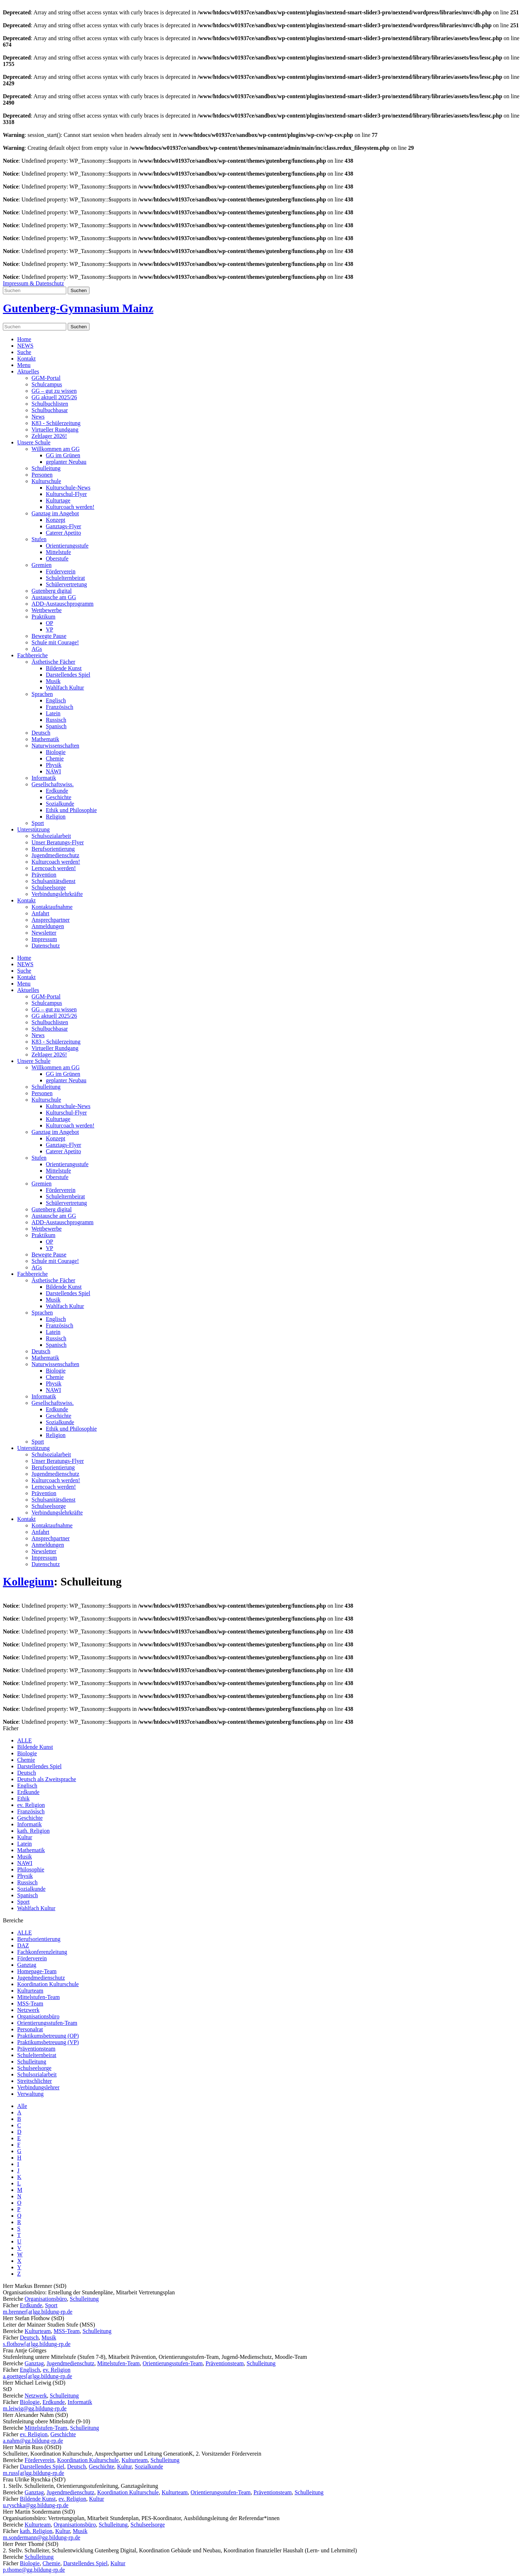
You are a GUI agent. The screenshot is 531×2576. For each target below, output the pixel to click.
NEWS (25, 346)
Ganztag (26, 1965)
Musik (53, 681)
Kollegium (28, 1581)
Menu (23, 365)
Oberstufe (57, 558)
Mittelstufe (58, 552)
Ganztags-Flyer (63, 526)
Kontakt (26, 359)
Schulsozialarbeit (51, 836)
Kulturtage (58, 500)
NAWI (53, 771)
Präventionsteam (36, 2049)
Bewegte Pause (49, 636)
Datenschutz (46, 946)
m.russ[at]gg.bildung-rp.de (33, 2473)
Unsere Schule (33, 442)
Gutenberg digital (52, 591)
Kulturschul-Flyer (66, 494)
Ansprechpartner (51, 920)
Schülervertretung (66, 584)
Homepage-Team (37, 1971)
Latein (53, 713)
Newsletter (44, 933)
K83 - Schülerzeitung (56, 423)
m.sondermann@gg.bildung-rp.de (41, 2537)
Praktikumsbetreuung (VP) (48, 2042)
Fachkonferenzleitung (42, 1952)
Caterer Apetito (63, 533)
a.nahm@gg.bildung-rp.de (33, 2441)
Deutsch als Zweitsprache (46, 1779)
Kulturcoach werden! (70, 507)
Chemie (55, 758)
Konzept (55, 520)
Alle (22, 2106)
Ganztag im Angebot (55, 513)
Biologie (56, 752)
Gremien (42, 565)
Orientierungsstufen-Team (47, 2023)
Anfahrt (40, 913)
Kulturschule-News (68, 488)
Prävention (44, 875)
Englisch (56, 700)
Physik (54, 765)
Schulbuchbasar (50, 410)
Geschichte (58, 797)
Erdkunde (57, 791)
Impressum (44, 939)
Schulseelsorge (49, 887)
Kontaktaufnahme (52, 907)
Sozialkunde (60, 804)
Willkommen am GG (55, 449)
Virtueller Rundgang (55, 429)
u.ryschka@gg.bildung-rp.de (35, 2505)
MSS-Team (30, 2003)
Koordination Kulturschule (48, 1984)
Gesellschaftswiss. (53, 784)
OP (49, 623)
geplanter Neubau (66, 462)
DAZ (23, 1945)
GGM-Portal (46, 378)
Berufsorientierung (53, 849)
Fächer (11, 1728)
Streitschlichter (34, 2081)
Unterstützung (33, 829)
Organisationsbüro (38, 2016)
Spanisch (56, 726)
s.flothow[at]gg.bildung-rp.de (37, 2344)
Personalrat (30, 2029)
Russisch (56, 720)
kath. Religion (33, 1831)
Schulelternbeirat (65, 578)
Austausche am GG (54, 597)
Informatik (44, 778)
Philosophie (30, 1869)
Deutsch (41, 733)
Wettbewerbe (47, 610)
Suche (24, 352)
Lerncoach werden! (54, 868)
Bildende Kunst (64, 668)
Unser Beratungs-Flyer (58, 842)
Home (24, 339)
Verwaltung (30, 2094)
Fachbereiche (32, 655)
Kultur (24, 1837)
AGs (37, 649)
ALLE (24, 1740)
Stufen (39, 539)
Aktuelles (28, 371)
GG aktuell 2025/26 (54, 397)
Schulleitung (46, 468)
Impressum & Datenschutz (33, 283)
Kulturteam (30, 1991)
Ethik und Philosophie (71, 810)
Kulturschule (46, 481)
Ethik (23, 1798)
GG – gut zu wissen (54, 391)
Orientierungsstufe (67, 546)
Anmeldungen (48, 926)
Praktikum (43, 617)
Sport (38, 823)
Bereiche (13, 1920)
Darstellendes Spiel (68, 675)
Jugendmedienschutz (55, 855)
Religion (56, 817)
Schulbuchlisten (50, 404)
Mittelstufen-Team (38, 1997)
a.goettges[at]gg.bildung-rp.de (37, 2376)
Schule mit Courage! (55, 642)
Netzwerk (28, 2010)
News (38, 417)
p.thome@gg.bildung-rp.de (34, 2570)
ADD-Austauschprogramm (62, 604)
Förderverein (61, 571)
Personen (42, 475)
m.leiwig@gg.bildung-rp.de (35, 2408)
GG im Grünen (63, 455)
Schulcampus (47, 384)
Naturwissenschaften (55, 746)
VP (49, 629)
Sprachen (42, 694)
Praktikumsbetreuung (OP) (48, 2036)
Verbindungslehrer (38, 2087)
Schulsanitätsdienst (54, 881)
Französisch (59, 707)
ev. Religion (31, 1805)
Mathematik (45, 739)
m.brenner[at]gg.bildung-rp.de (37, 2312)
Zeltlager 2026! (49, 436)
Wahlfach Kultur (65, 687)
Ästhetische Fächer (53, 662)
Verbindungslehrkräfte (57, 894)
